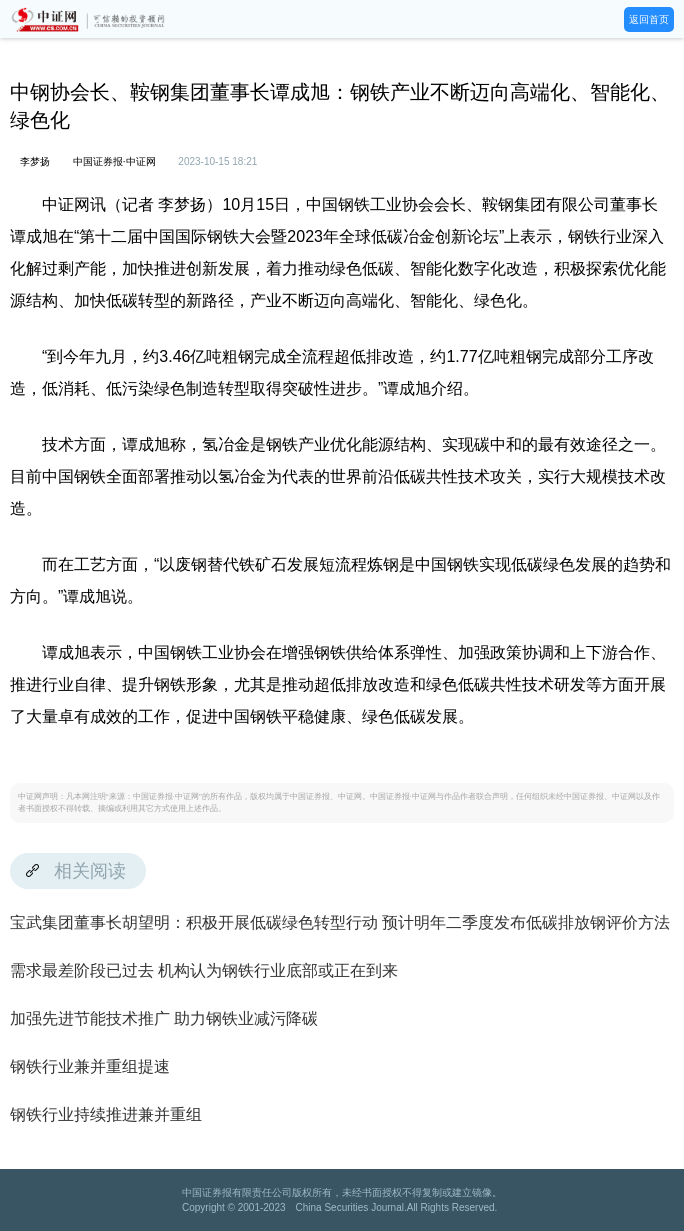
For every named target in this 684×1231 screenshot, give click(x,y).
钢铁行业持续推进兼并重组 (106, 1114)
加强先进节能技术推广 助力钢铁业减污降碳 (164, 1018)
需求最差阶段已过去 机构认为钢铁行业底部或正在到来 (204, 970)
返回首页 (649, 19)
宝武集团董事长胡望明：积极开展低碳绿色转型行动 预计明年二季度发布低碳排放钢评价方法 (340, 922)
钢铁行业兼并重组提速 (90, 1066)
